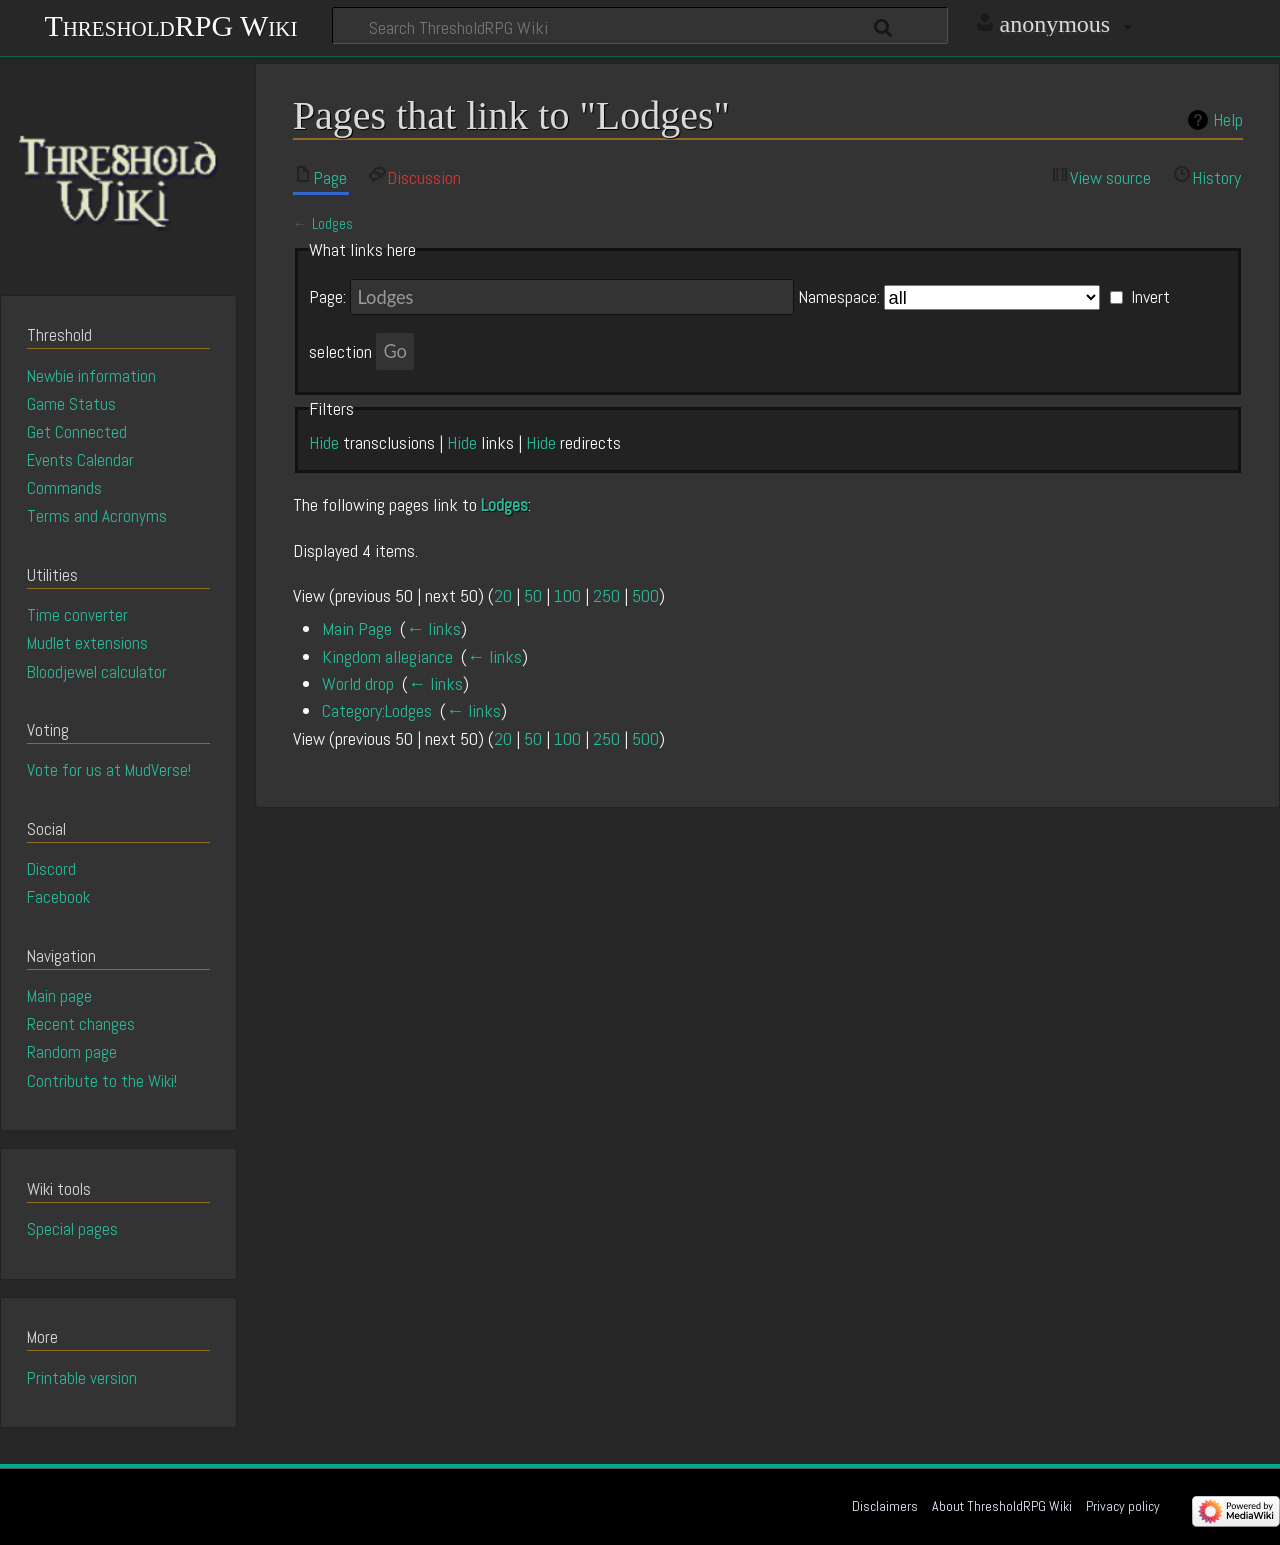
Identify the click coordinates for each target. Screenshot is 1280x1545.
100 (567, 595)
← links (433, 628)
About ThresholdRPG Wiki (1002, 1506)
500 (645, 595)
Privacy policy (1123, 1506)
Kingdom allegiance (387, 656)
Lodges (332, 224)
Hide (324, 442)
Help (1228, 120)
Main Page (357, 628)
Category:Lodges (377, 710)
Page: (327, 297)
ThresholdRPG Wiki (170, 23)
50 (533, 595)
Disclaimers (885, 1506)
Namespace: (839, 297)
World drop (358, 683)
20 (503, 595)
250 (606, 595)
